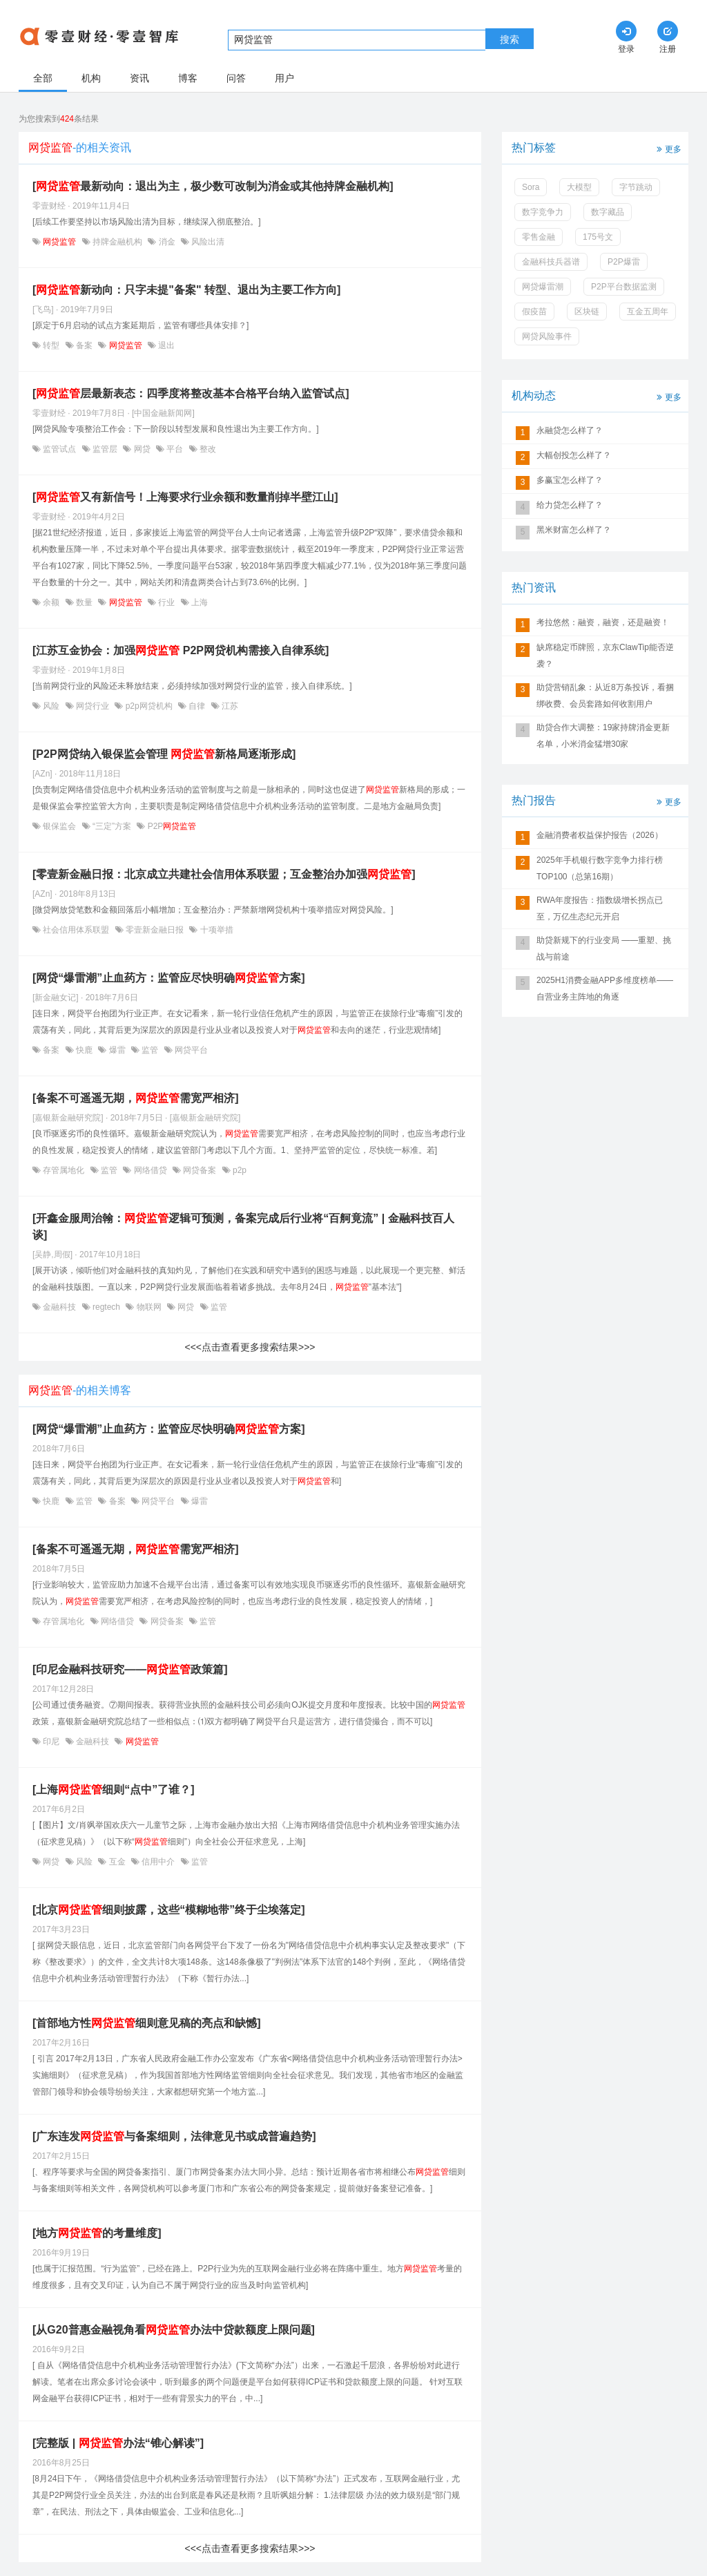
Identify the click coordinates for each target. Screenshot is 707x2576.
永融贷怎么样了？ (569, 430)
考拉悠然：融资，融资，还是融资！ (602, 622)
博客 (187, 78)
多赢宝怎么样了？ (569, 480)
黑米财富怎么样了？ (573, 530)
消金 (166, 242)
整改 (206, 449)
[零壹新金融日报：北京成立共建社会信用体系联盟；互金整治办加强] (224, 874)
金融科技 (60, 1307)
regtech (106, 1307)
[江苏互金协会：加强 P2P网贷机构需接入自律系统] (180, 650)
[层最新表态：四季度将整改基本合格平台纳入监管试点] (190, 393)
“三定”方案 (112, 826)
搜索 (509, 39)
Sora (530, 187)
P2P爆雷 (624, 262)
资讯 (139, 78)
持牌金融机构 (117, 242)
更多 (667, 148)
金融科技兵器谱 (551, 262)
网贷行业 (93, 706)
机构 (91, 78)
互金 (117, 1862)
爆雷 (117, 1050)
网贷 (142, 449)
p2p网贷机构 (149, 706)
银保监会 (60, 826)
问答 (236, 78)
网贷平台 (190, 1050)
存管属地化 (64, 1170)
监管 (150, 1050)
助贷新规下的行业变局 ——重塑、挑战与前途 (603, 948)
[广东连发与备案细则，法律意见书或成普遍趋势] (174, 2136)
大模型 (579, 187)
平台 (175, 449)
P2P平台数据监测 (624, 287)
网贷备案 (200, 1170)
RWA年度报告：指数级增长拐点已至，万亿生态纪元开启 (599, 908)
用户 (284, 78)
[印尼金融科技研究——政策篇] (130, 1669)
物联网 (149, 1307)
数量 (84, 602)
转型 (51, 345)
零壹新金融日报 (155, 930)
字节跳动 (635, 187)
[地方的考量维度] (97, 2233)
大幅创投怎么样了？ (573, 455)
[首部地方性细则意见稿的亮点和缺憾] (146, 2023)
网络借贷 (150, 1170)
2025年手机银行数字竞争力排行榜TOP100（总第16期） (599, 868)
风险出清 (206, 242)
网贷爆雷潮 (542, 287)
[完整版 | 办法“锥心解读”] (118, 2443)
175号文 (598, 237)
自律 (197, 706)
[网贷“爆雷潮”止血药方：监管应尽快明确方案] (168, 978)
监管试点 (60, 449)
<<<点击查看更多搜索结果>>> (249, 1347)
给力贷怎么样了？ (569, 505)
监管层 (105, 449)
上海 (198, 602)
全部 (42, 78)
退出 (165, 345)
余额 (51, 602)
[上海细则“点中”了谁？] (113, 1789)
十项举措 (215, 930)
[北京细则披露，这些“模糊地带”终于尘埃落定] (168, 1910)
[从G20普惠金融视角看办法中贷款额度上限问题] (173, 2330)
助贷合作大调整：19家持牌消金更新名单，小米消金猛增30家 (603, 736)
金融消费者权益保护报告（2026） (599, 835)
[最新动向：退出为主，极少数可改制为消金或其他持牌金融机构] (213, 186)
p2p (238, 1170)
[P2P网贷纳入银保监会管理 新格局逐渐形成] (164, 754)
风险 (51, 706)
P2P (170, 826)
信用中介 (158, 1862)
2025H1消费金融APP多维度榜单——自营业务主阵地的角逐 (604, 988)
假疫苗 (534, 311)
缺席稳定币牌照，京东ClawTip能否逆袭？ (605, 655)
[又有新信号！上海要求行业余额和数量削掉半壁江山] (185, 497)
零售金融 (538, 237)
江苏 (229, 706)
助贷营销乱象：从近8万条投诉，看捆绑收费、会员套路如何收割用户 (605, 696)
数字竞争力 (542, 212)
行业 (166, 602)
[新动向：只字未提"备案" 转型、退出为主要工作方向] (186, 290)
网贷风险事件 (547, 336)
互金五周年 (647, 311)
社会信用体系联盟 (76, 930)
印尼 (51, 1741)
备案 (84, 345)
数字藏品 (607, 212)
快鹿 (84, 1050)
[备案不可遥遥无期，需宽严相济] (135, 1098)
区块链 (586, 311)
